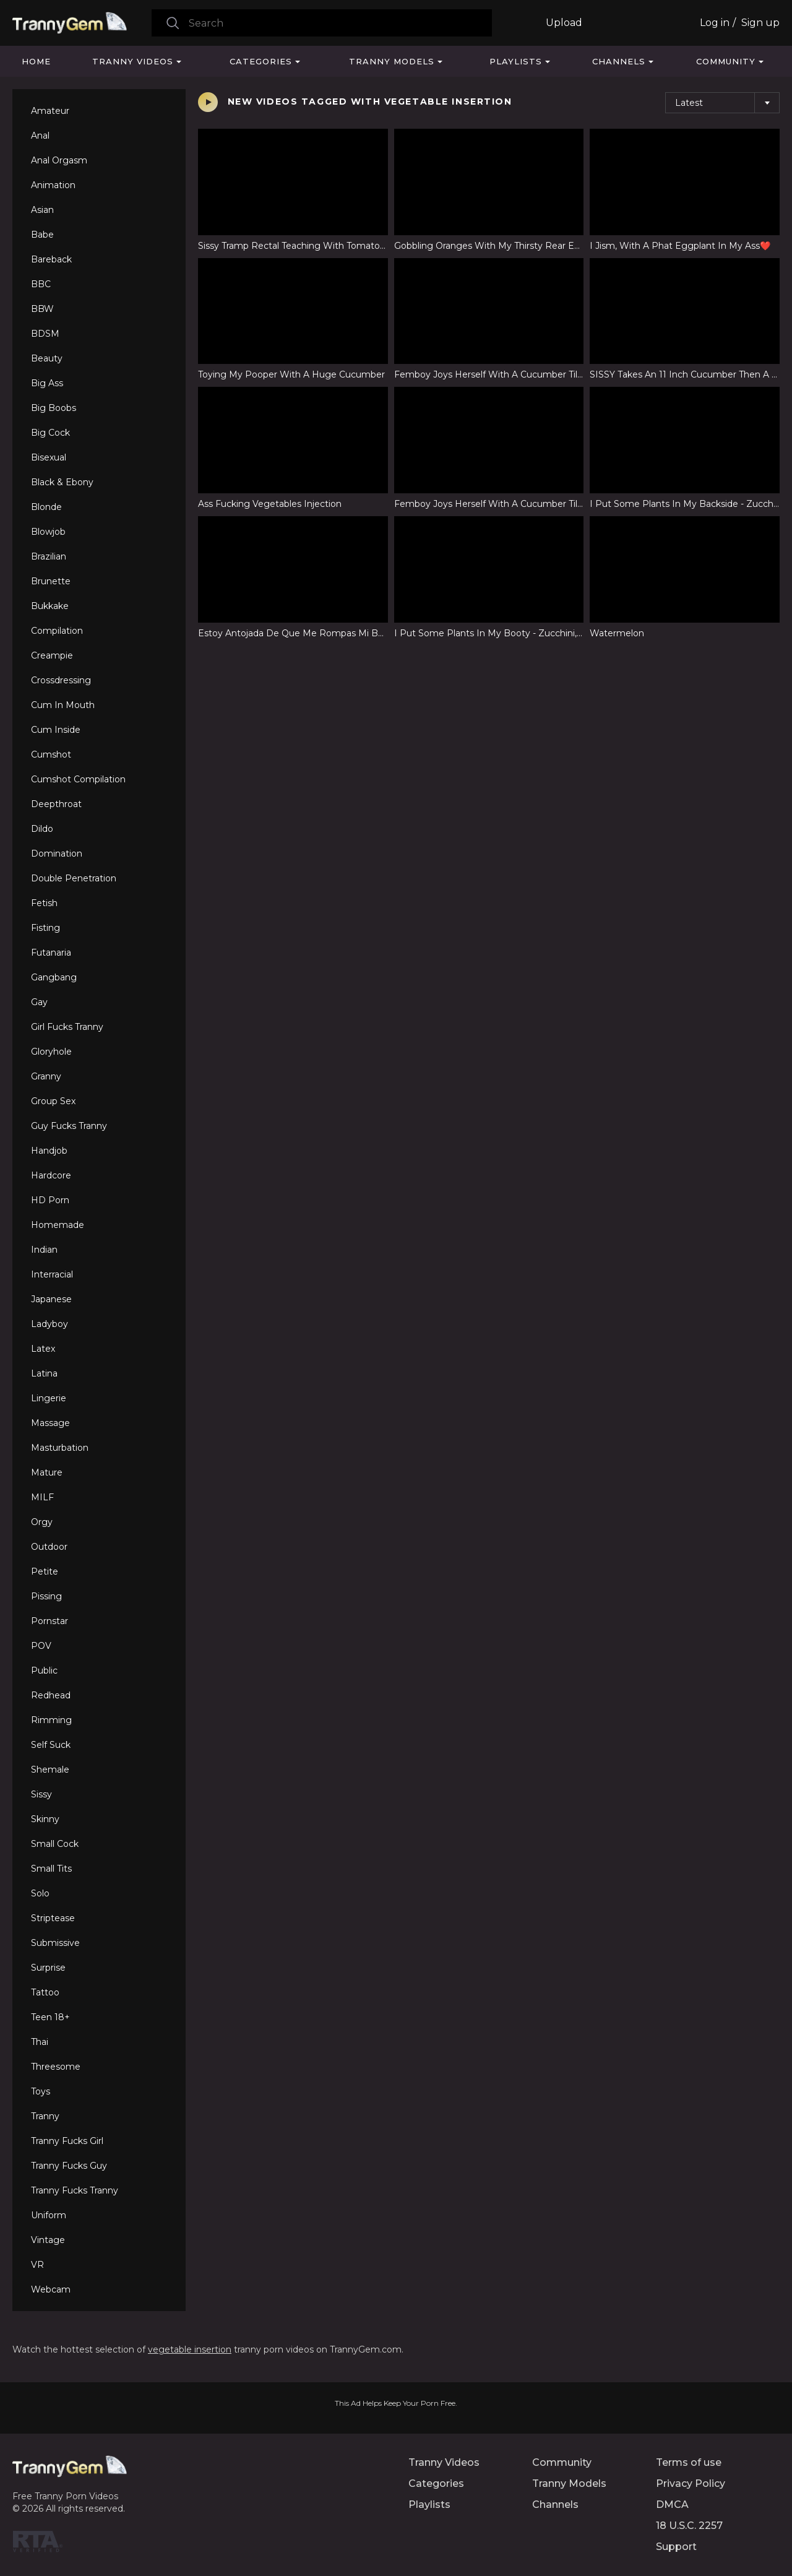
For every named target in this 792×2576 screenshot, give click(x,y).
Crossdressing (61, 680)
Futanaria (51, 952)
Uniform (48, 2215)
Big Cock (50, 432)
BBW (42, 308)
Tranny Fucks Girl (67, 2140)
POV (41, 1645)
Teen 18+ (50, 2017)
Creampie (52, 655)
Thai (39, 2041)
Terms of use (688, 2462)
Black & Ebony (62, 482)
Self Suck (51, 1744)
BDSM (45, 333)
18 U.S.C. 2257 (689, 2525)
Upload (564, 22)
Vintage (48, 2239)
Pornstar (49, 1621)
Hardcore (51, 1175)
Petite (44, 1571)
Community (725, 61)
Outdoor (49, 1546)
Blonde (46, 506)
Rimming (51, 1720)
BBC (41, 284)
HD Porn (50, 1200)
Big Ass (47, 383)
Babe (42, 234)
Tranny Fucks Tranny (74, 2190)
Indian (44, 1249)
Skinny (45, 1819)
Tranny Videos (132, 61)
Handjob (49, 1150)
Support (676, 2546)
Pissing (46, 1596)
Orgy (42, 1522)
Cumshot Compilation (78, 779)
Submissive (55, 1942)
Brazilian (48, 556)
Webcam (51, 2289)
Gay (39, 1002)
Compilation (57, 630)
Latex (43, 1348)
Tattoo (45, 1992)
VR (37, 2264)
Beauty (46, 358)
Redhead (51, 1695)
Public (44, 1670)
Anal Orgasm (59, 160)
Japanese (51, 1299)
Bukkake (50, 606)
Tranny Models (391, 61)
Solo (40, 1893)
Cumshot (51, 754)
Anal (40, 135)
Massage (50, 1422)
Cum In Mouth (63, 705)
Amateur (50, 110)
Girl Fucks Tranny (67, 1026)
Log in (715, 22)
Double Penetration (73, 878)
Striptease (53, 1918)
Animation (53, 185)
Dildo (42, 828)
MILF (42, 1497)
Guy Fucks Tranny (69, 1125)
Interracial (52, 1274)
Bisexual (48, 457)
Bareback (51, 259)
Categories (261, 61)
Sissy (41, 1794)
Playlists (515, 61)
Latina (44, 1373)
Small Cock (55, 1843)
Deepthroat (56, 804)
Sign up (760, 22)
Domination (56, 853)
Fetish (44, 903)
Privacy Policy (690, 2483)
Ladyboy (49, 1323)
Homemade (57, 1224)
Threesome (55, 2066)
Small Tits (51, 1868)
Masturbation (59, 1447)
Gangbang (54, 977)
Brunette (51, 581)
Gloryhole (51, 1051)
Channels (618, 61)
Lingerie (48, 1398)
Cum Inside (55, 729)
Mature (46, 1472)
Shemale (50, 1769)
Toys (40, 2091)
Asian (42, 209)
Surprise (48, 1967)
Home (36, 61)
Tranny (45, 2116)
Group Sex (53, 1101)
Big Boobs (53, 407)
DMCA (672, 2504)
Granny (46, 1076)
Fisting (45, 927)
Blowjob (48, 531)
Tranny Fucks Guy (69, 2165)
